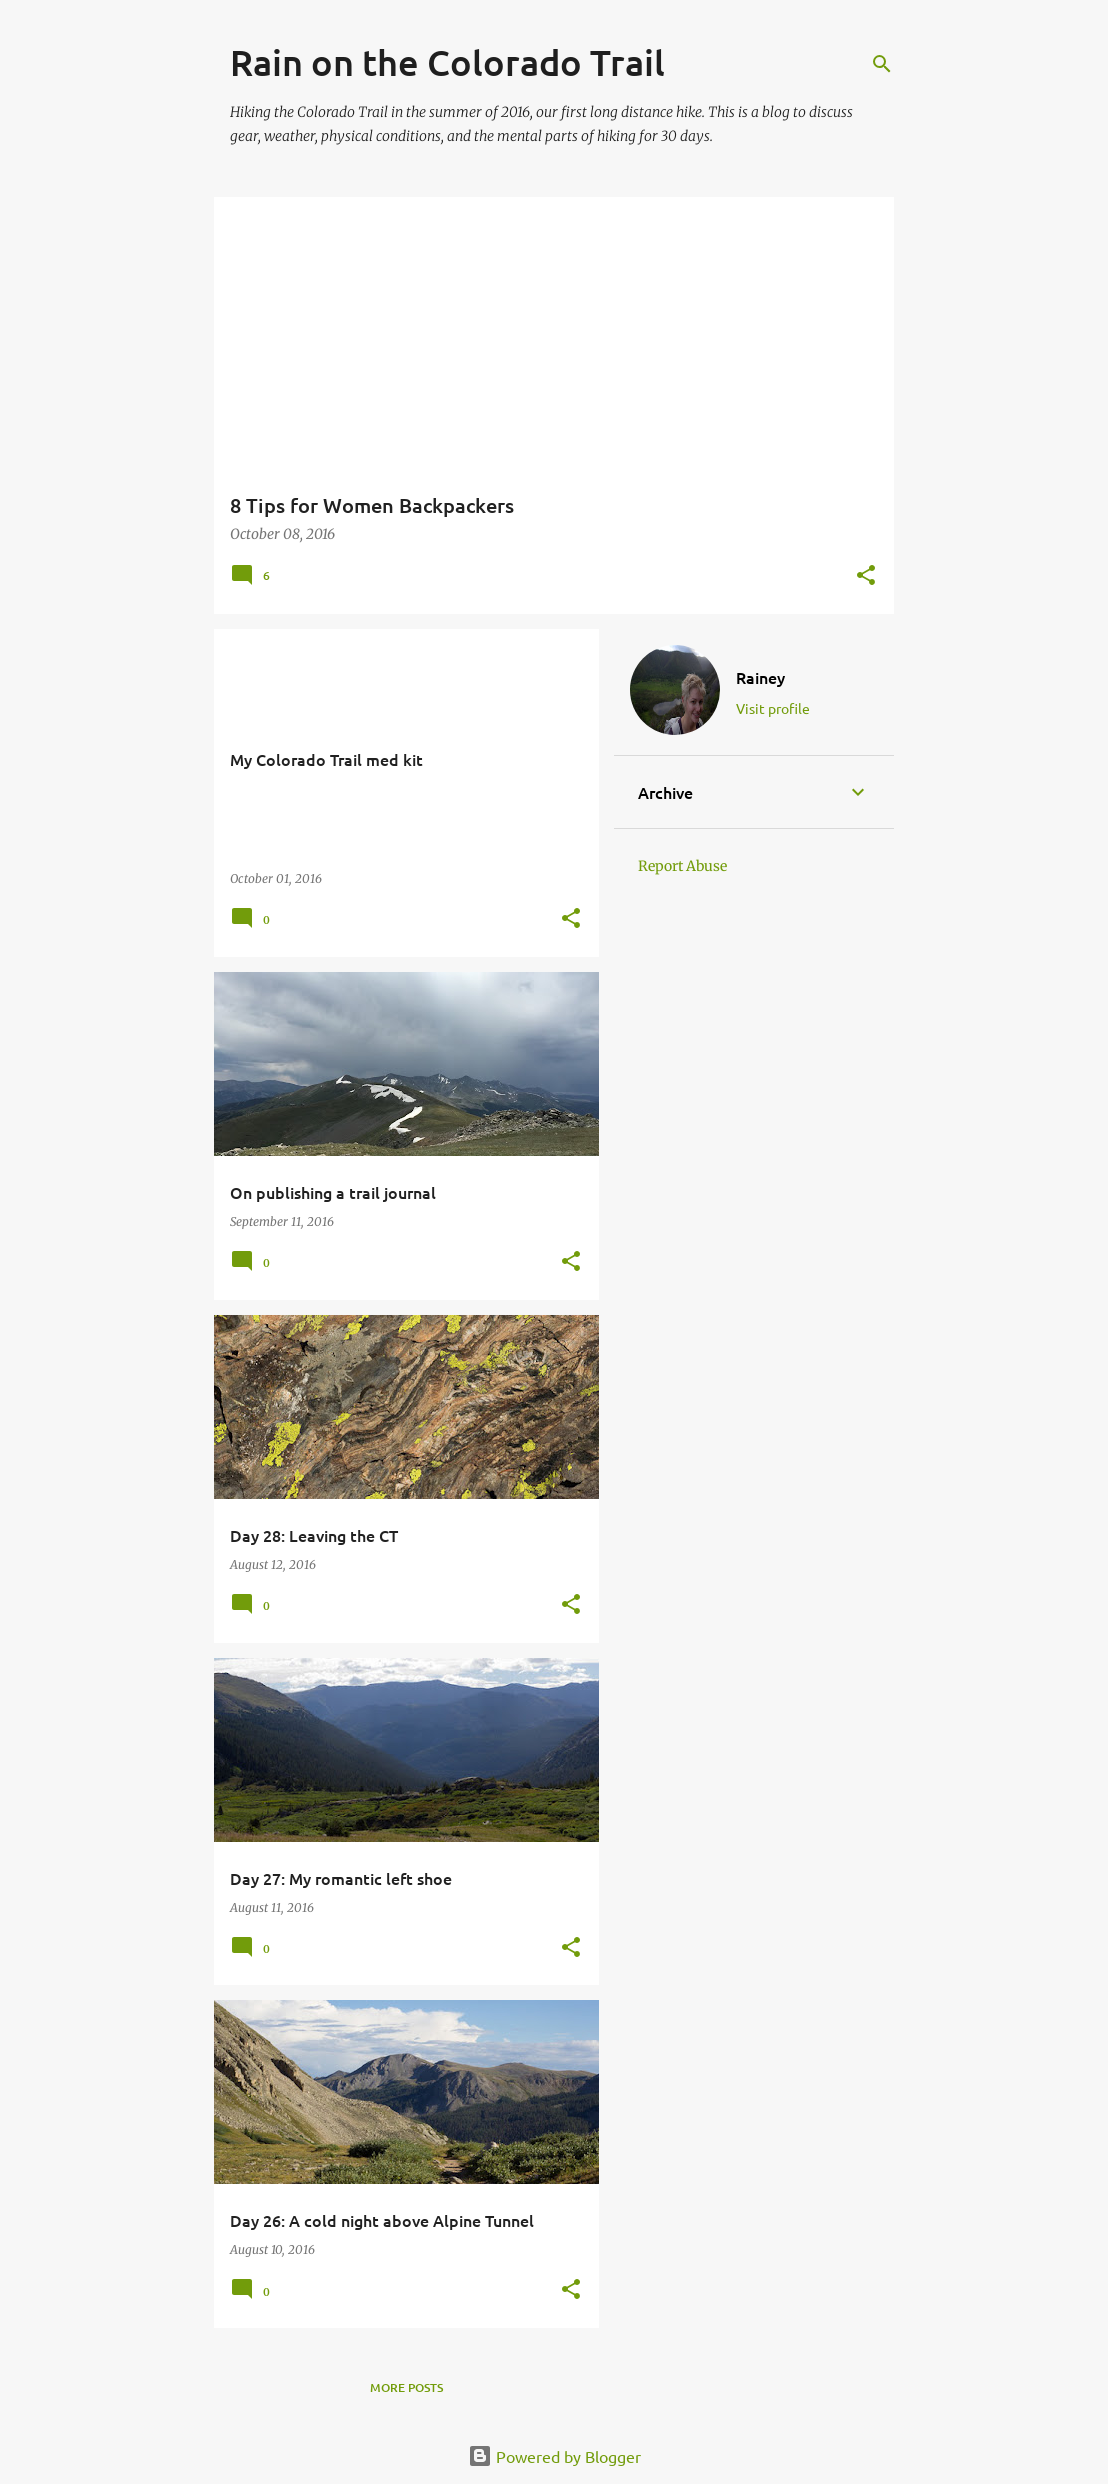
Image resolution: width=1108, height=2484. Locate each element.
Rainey (760, 677)
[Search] (882, 64)
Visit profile (773, 708)
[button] (866, 576)
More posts (406, 2387)
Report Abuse (682, 866)
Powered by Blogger (554, 2456)
